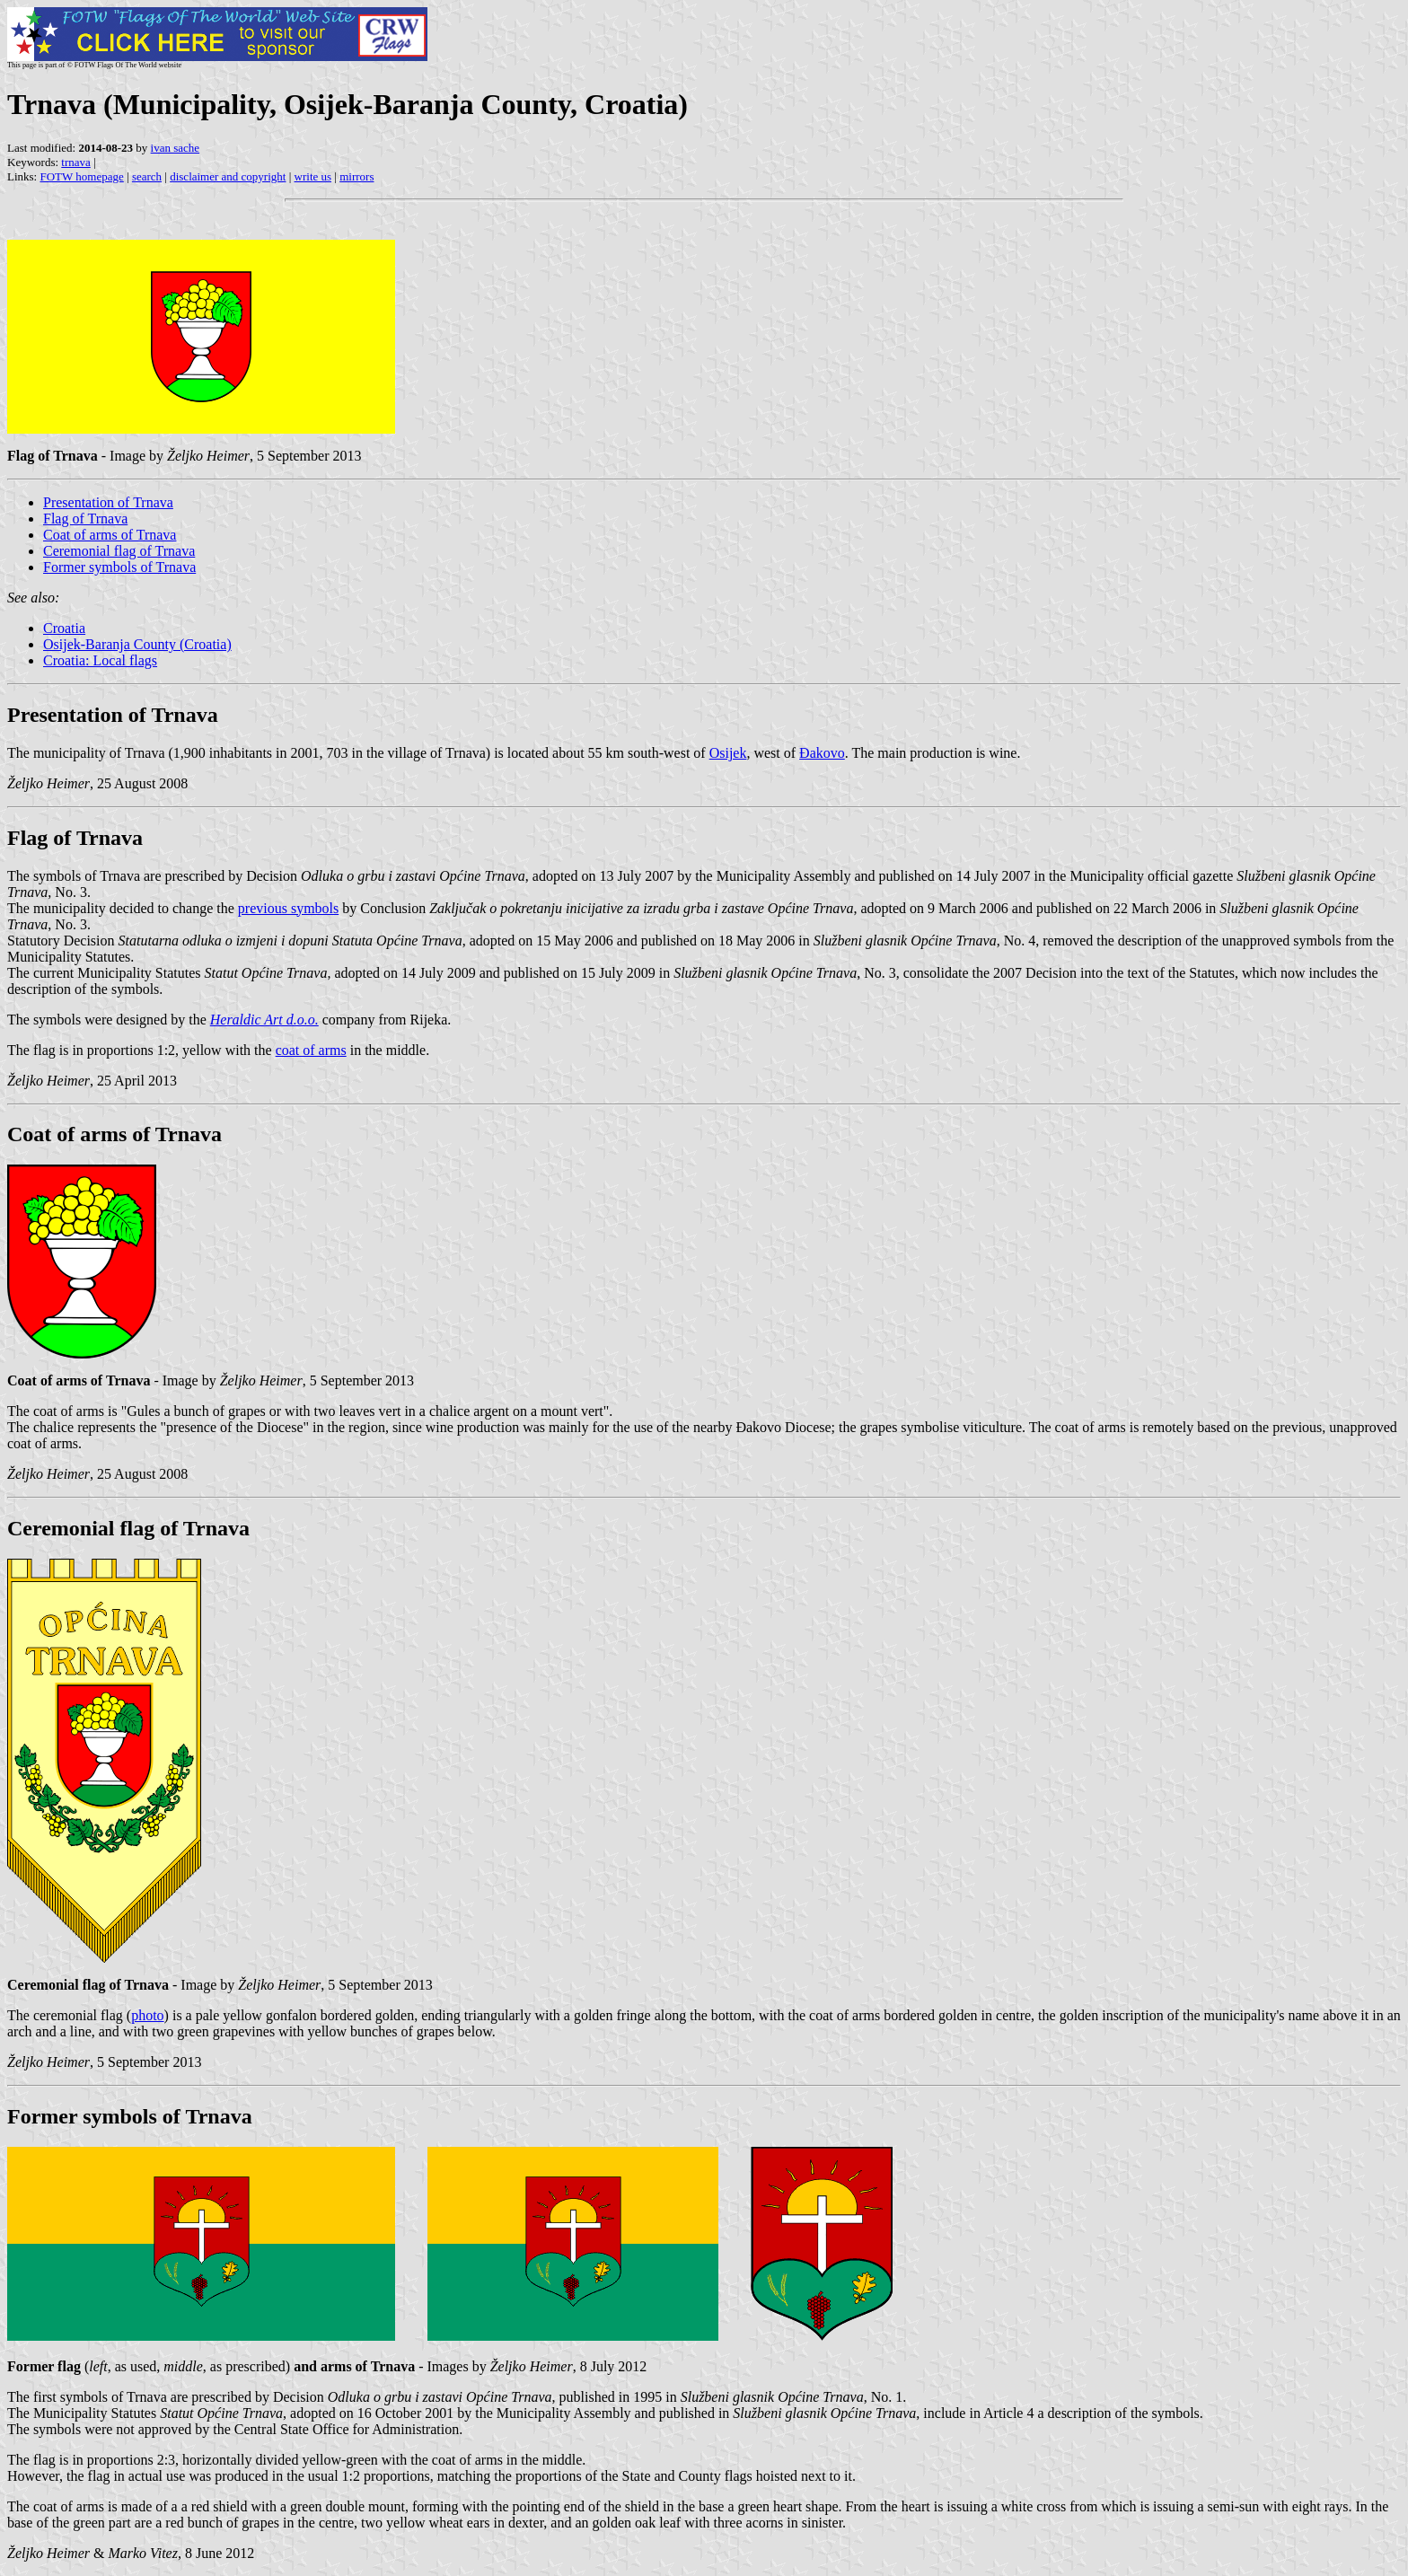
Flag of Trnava (85, 518)
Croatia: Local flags (100, 660)
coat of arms (311, 1050)
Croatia (64, 628)
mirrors (356, 176)
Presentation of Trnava (108, 502)
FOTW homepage (81, 176)
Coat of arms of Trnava (109, 534)
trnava (75, 162)
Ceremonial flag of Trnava (119, 550)
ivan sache (175, 147)
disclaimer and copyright (228, 176)
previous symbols (288, 908)
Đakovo (822, 752)
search (147, 176)
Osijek (728, 752)
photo (147, 2015)
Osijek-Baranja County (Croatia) (137, 644)
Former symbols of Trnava (119, 567)
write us (313, 176)
